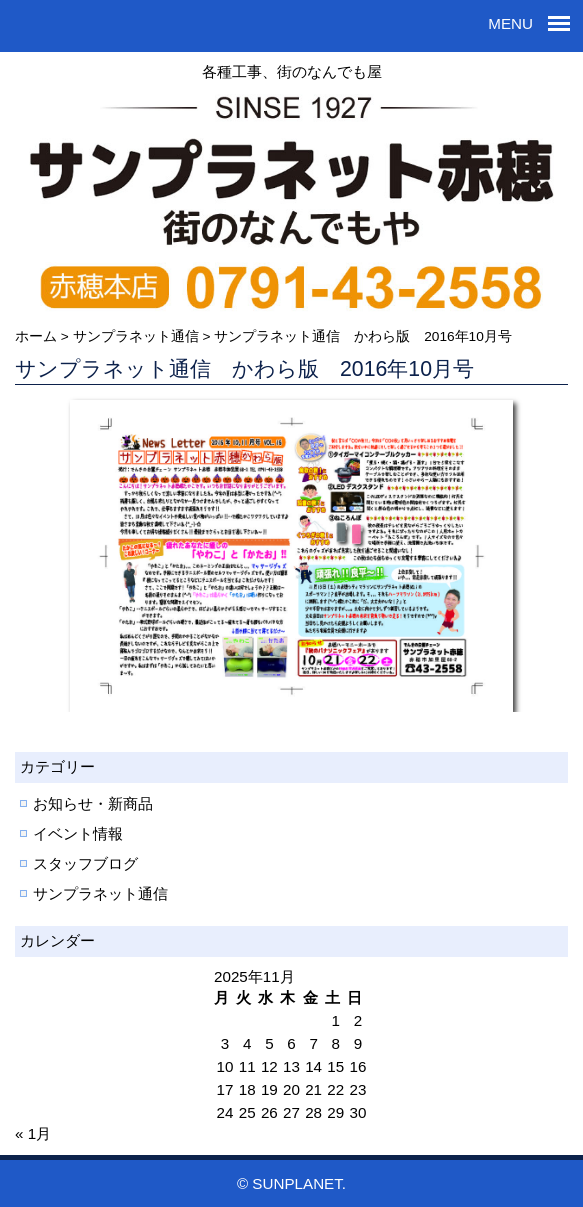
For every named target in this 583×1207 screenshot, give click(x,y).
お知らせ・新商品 (93, 803)
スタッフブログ (85, 863)
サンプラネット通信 (100, 893)
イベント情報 (78, 833)
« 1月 (33, 1133)
